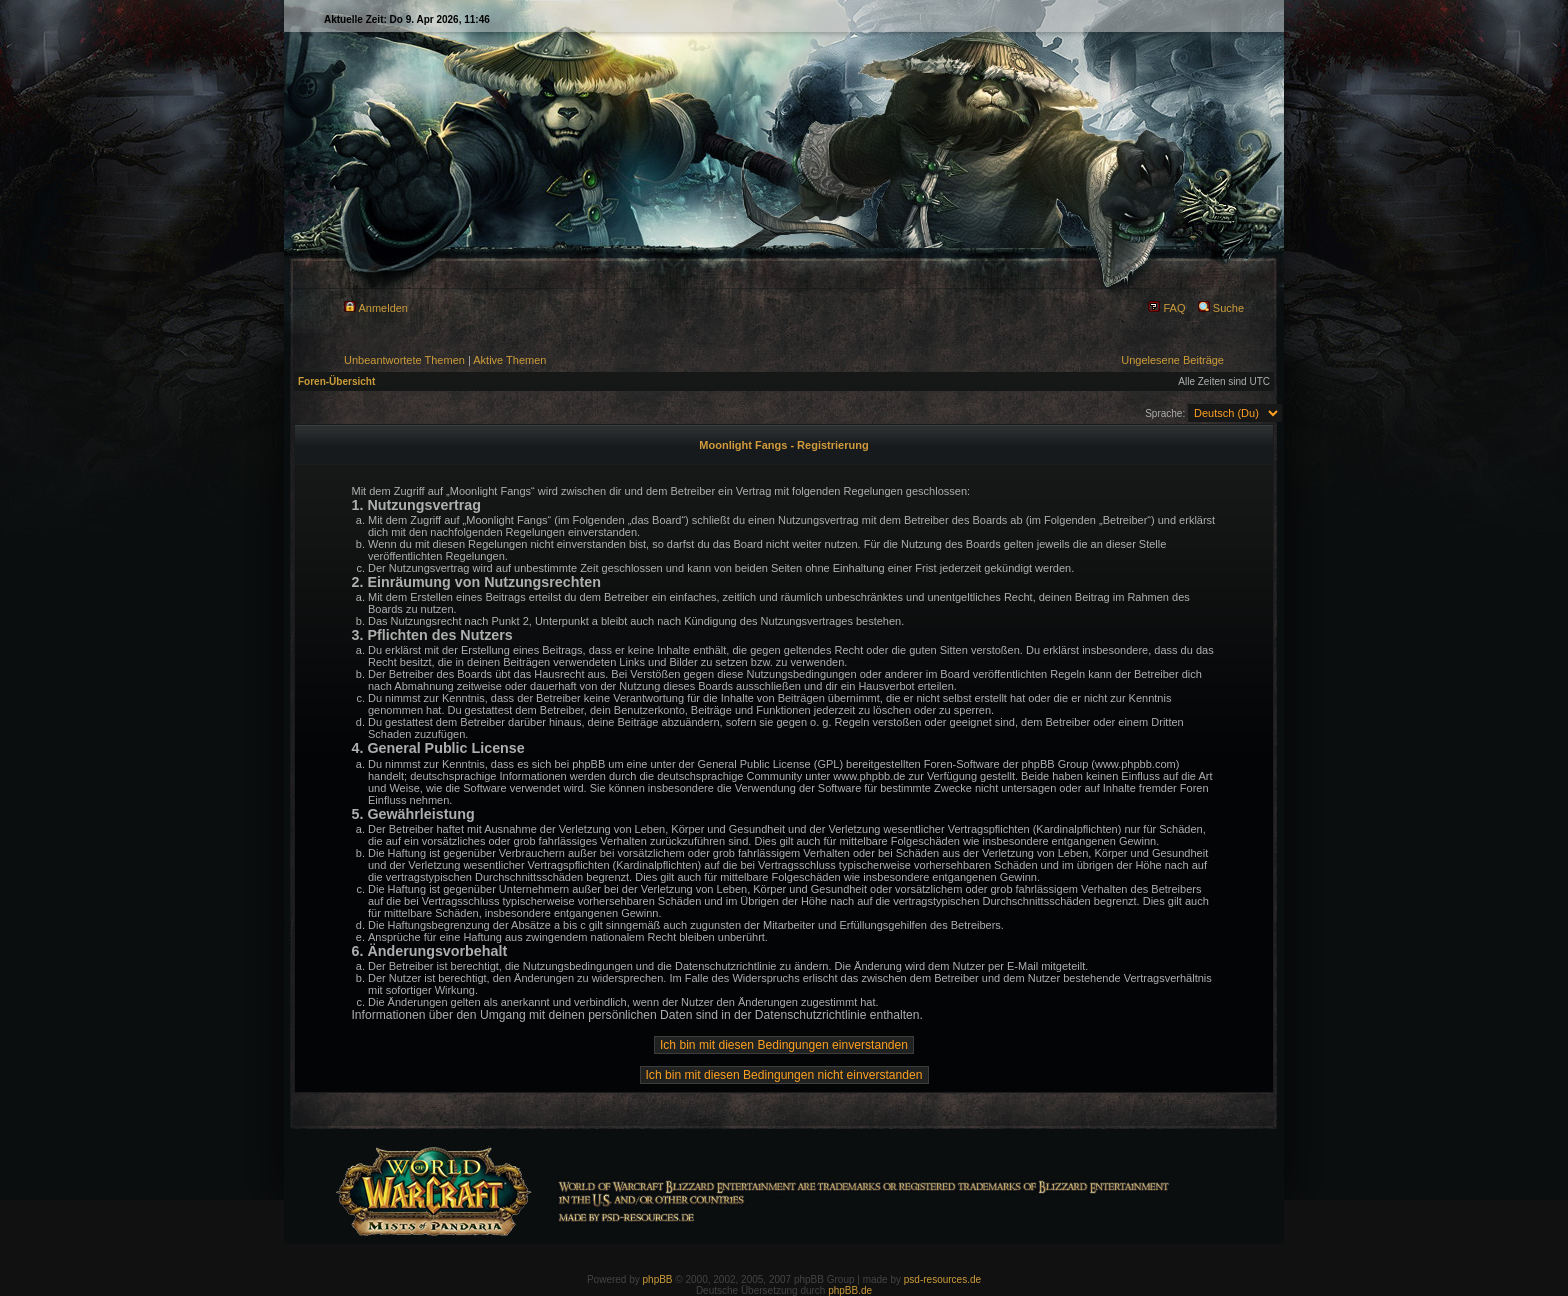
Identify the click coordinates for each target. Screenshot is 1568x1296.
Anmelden (376, 308)
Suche (1221, 308)
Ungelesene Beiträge (1172, 360)
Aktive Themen (509, 360)
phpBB (658, 1279)
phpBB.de (850, 1290)
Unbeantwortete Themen (404, 360)
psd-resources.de (942, 1279)
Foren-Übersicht (336, 381)
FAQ (1166, 308)
